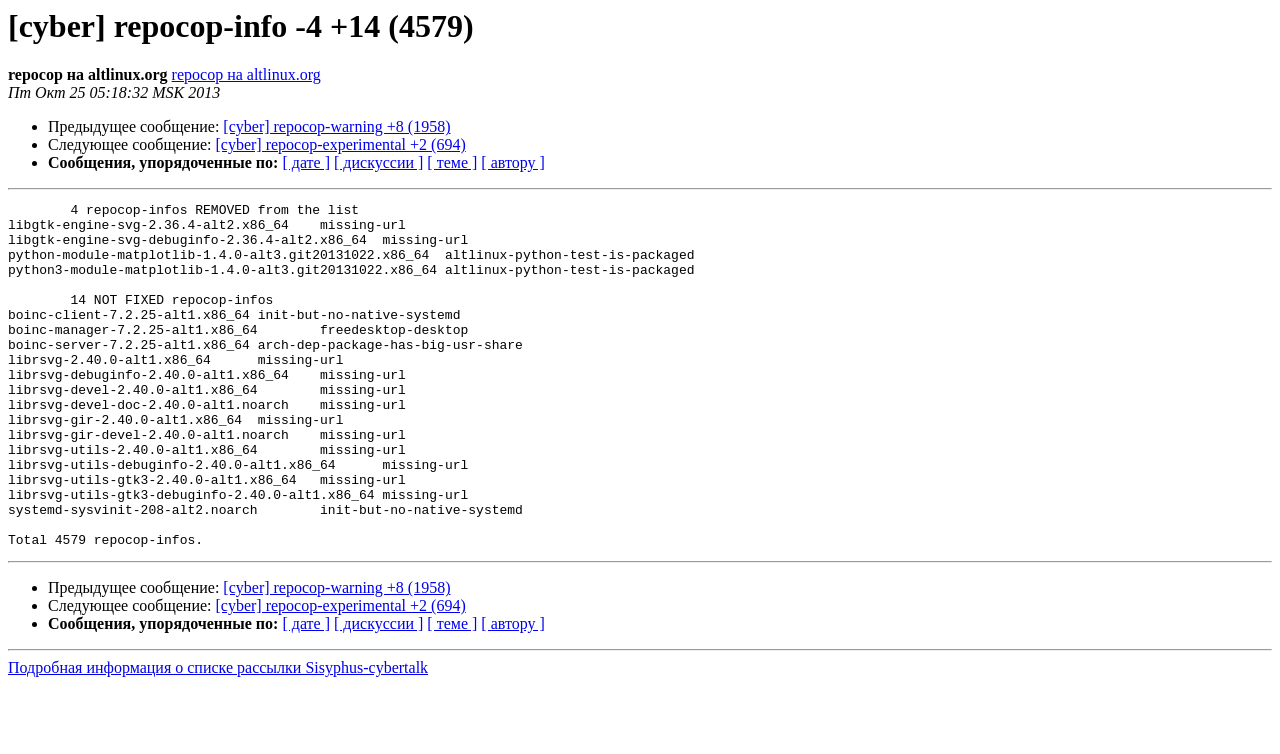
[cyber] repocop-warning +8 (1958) (336, 126)
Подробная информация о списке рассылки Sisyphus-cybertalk (218, 736)
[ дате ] (306, 162)
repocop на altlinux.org (246, 74)
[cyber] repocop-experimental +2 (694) (341, 144)
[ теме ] (452, 162)
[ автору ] (512, 162)
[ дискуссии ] (378, 162)
